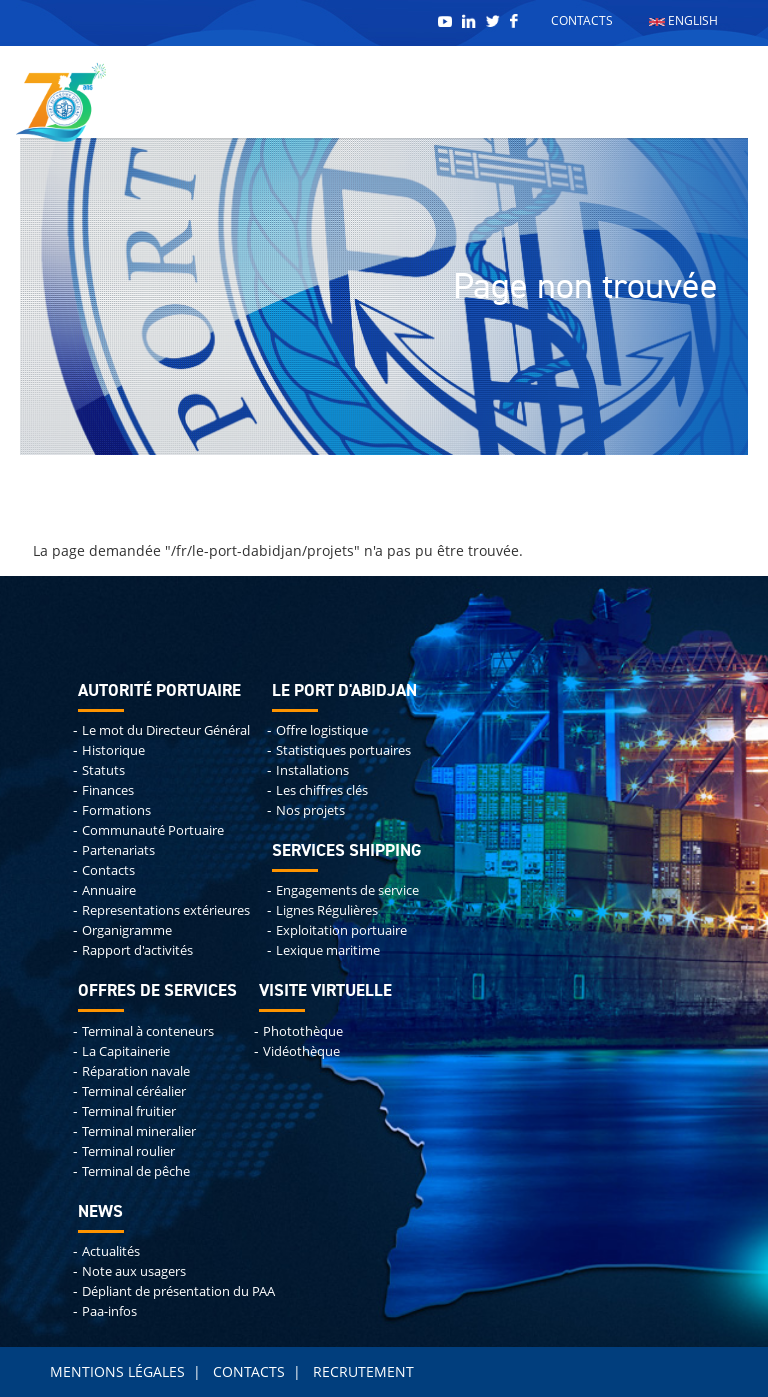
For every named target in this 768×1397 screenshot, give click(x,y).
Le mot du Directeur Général (166, 730)
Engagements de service (347, 890)
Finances (108, 790)
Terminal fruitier (129, 1111)
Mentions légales (117, 1371)
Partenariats (118, 850)
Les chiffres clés (322, 790)
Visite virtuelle (325, 991)
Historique (113, 750)
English (683, 20)
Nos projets (310, 810)
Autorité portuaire (159, 691)
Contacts (582, 20)
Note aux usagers (134, 1271)
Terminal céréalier (134, 1091)
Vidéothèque (301, 1051)
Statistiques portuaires (343, 750)
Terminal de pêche (136, 1171)
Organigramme (127, 930)
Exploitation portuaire (341, 930)
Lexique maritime (328, 950)
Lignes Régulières (327, 910)
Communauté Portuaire (153, 830)
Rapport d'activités (137, 950)
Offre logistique (322, 730)
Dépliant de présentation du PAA (178, 1291)
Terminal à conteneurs (148, 1031)
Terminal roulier (128, 1151)
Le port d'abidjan (344, 691)
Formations (116, 810)
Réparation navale (136, 1071)
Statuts (103, 770)
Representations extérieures (166, 910)
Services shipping (346, 851)
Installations (312, 770)
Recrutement (363, 1371)
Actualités (111, 1251)
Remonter (0, 3)
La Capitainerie (126, 1051)
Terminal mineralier (139, 1131)
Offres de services (157, 991)
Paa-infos (109, 1311)
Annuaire (109, 890)
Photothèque (303, 1031)
